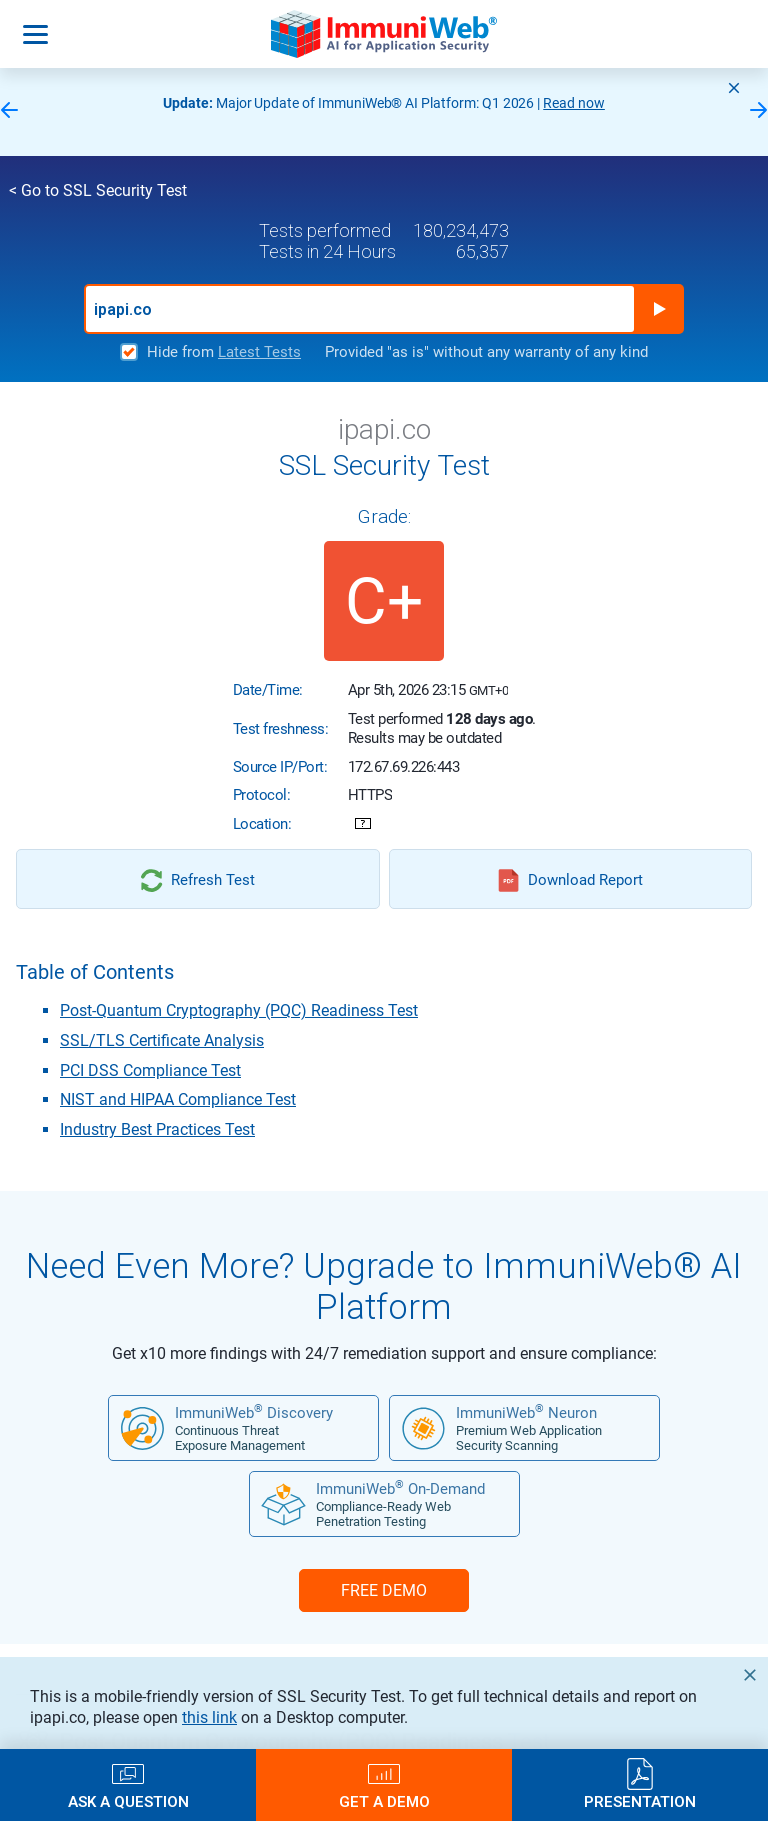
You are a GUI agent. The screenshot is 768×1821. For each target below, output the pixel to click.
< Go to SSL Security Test (98, 190)
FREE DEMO (384, 1590)
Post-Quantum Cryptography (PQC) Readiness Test (239, 1010)
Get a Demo (384, 1801)
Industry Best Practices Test (157, 1129)
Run (659, 309)
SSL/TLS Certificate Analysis (162, 1040)
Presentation (640, 1801)
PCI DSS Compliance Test (150, 1070)
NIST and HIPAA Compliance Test (178, 1099)
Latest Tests (259, 352)
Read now (574, 103)
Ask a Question (128, 1801)
